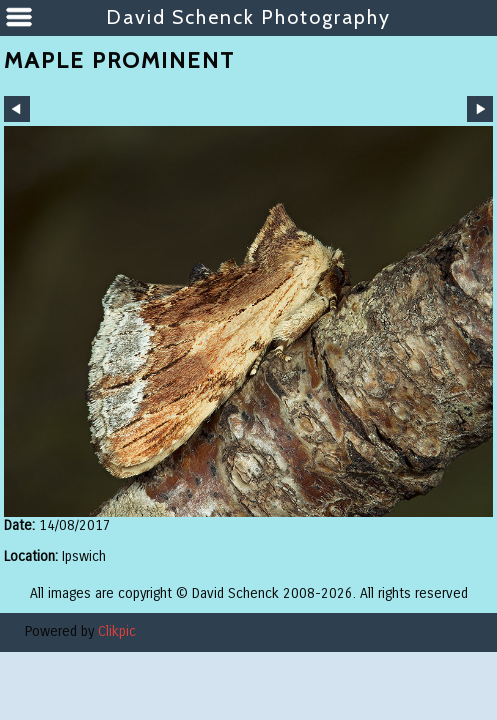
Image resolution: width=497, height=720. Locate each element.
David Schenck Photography (248, 17)
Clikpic (117, 631)
